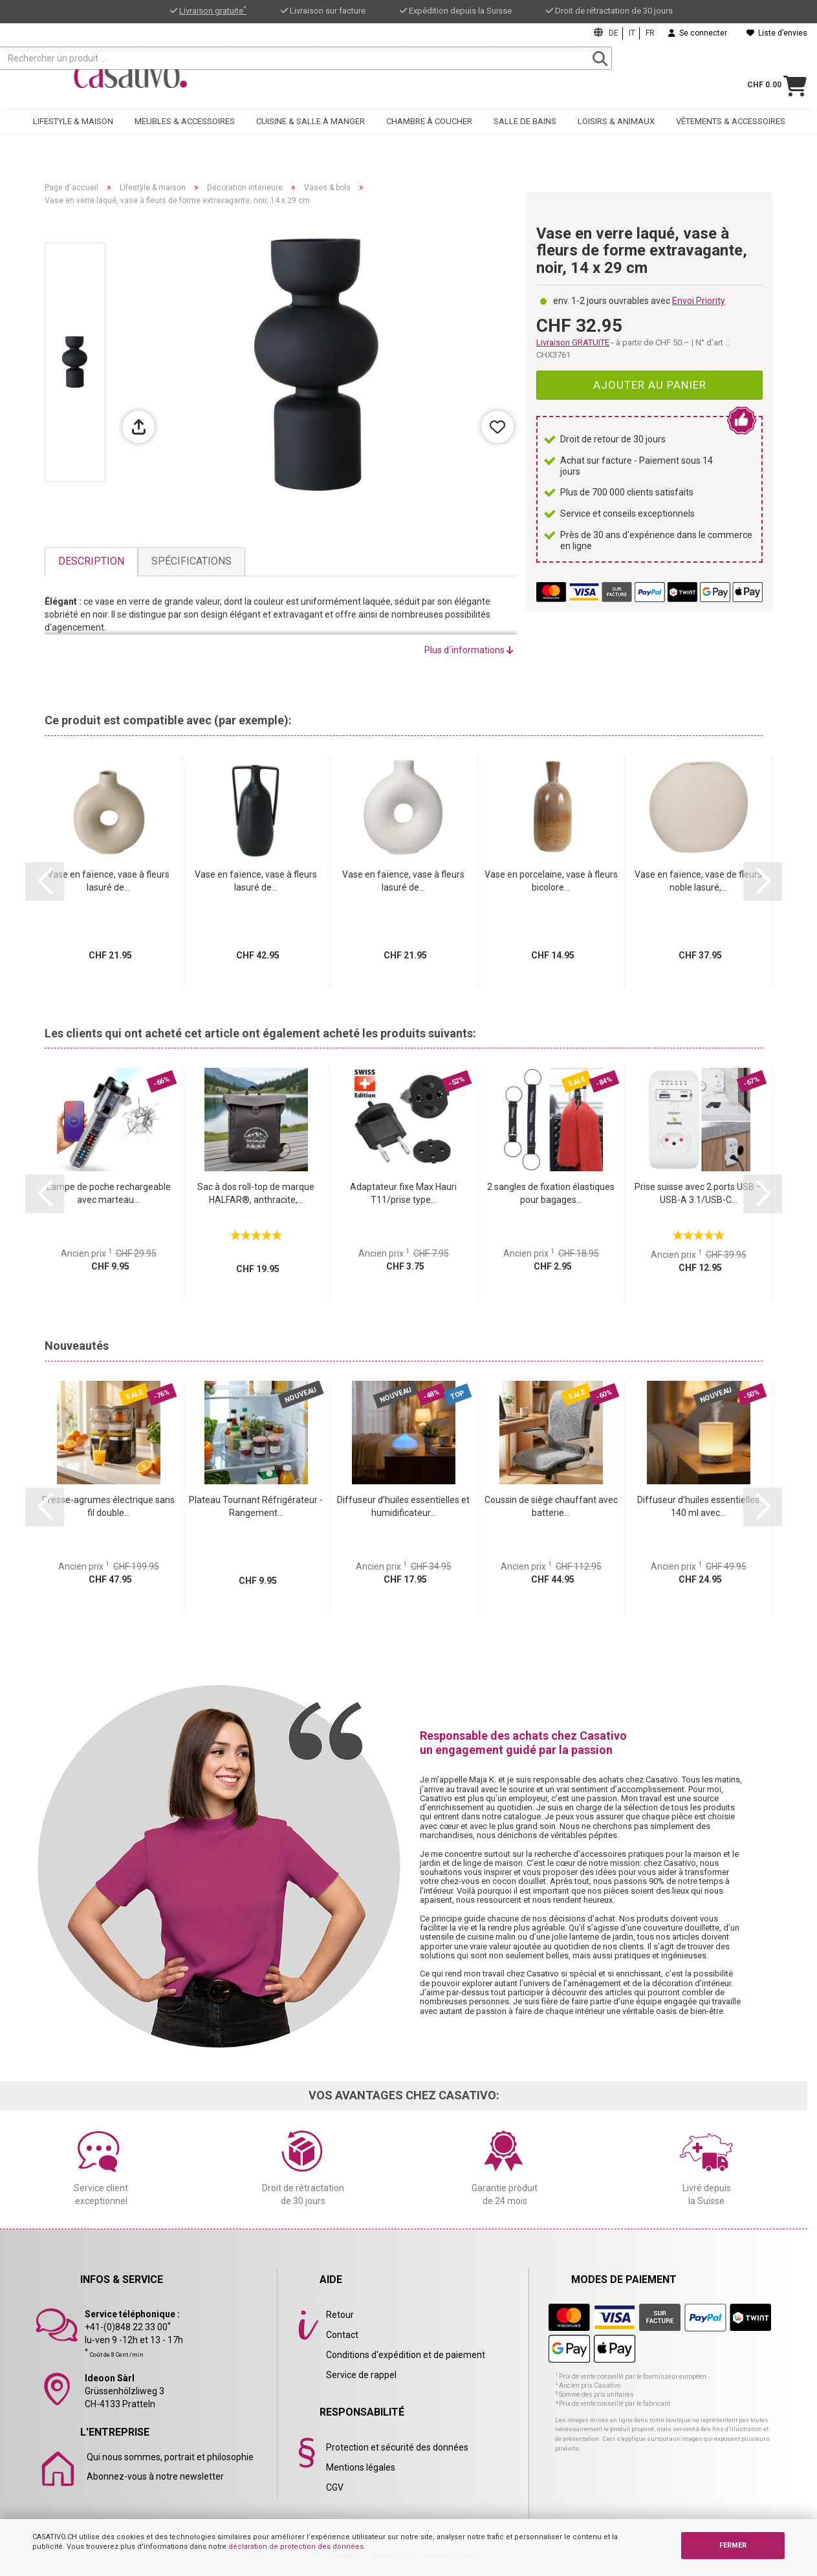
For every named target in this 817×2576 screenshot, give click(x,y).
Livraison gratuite (212, 11)
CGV (334, 2487)
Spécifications (191, 561)
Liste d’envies (776, 33)
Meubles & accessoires (185, 133)
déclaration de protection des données (296, 2546)
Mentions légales (360, 2467)
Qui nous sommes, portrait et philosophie (170, 2457)
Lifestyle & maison (73, 133)
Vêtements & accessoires (730, 133)
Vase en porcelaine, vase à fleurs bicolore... (551, 881)
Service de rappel (361, 2375)
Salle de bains (525, 133)
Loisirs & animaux (616, 133)
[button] (44, 881)
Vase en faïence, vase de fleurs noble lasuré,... (698, 881)
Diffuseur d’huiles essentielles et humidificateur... (403, 1506)
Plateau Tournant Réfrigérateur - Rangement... (256, 1506)
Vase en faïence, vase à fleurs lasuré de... (108, 881)
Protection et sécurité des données (397, 2447)
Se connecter (697, 33)
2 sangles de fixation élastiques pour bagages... (551, 1193)
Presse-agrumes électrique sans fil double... (108, 1506)
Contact (342, 2335)
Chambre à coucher (429, 133)
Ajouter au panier (649, 384)
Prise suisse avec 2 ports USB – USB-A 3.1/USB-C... (698, 1193)
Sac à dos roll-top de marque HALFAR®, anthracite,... (255, 1193)
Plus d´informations (469, 650)
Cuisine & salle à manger (310, 133)
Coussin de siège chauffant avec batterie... (551, 1506)
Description (91, 561)
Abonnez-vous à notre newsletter (155, 2476)
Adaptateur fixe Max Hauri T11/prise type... (403, 1193)
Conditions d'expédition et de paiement (405, 2355)
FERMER (732, 2545)
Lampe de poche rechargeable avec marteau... (109, 1193)
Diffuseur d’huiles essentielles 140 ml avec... (698, 1506)
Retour (340, 2315)
